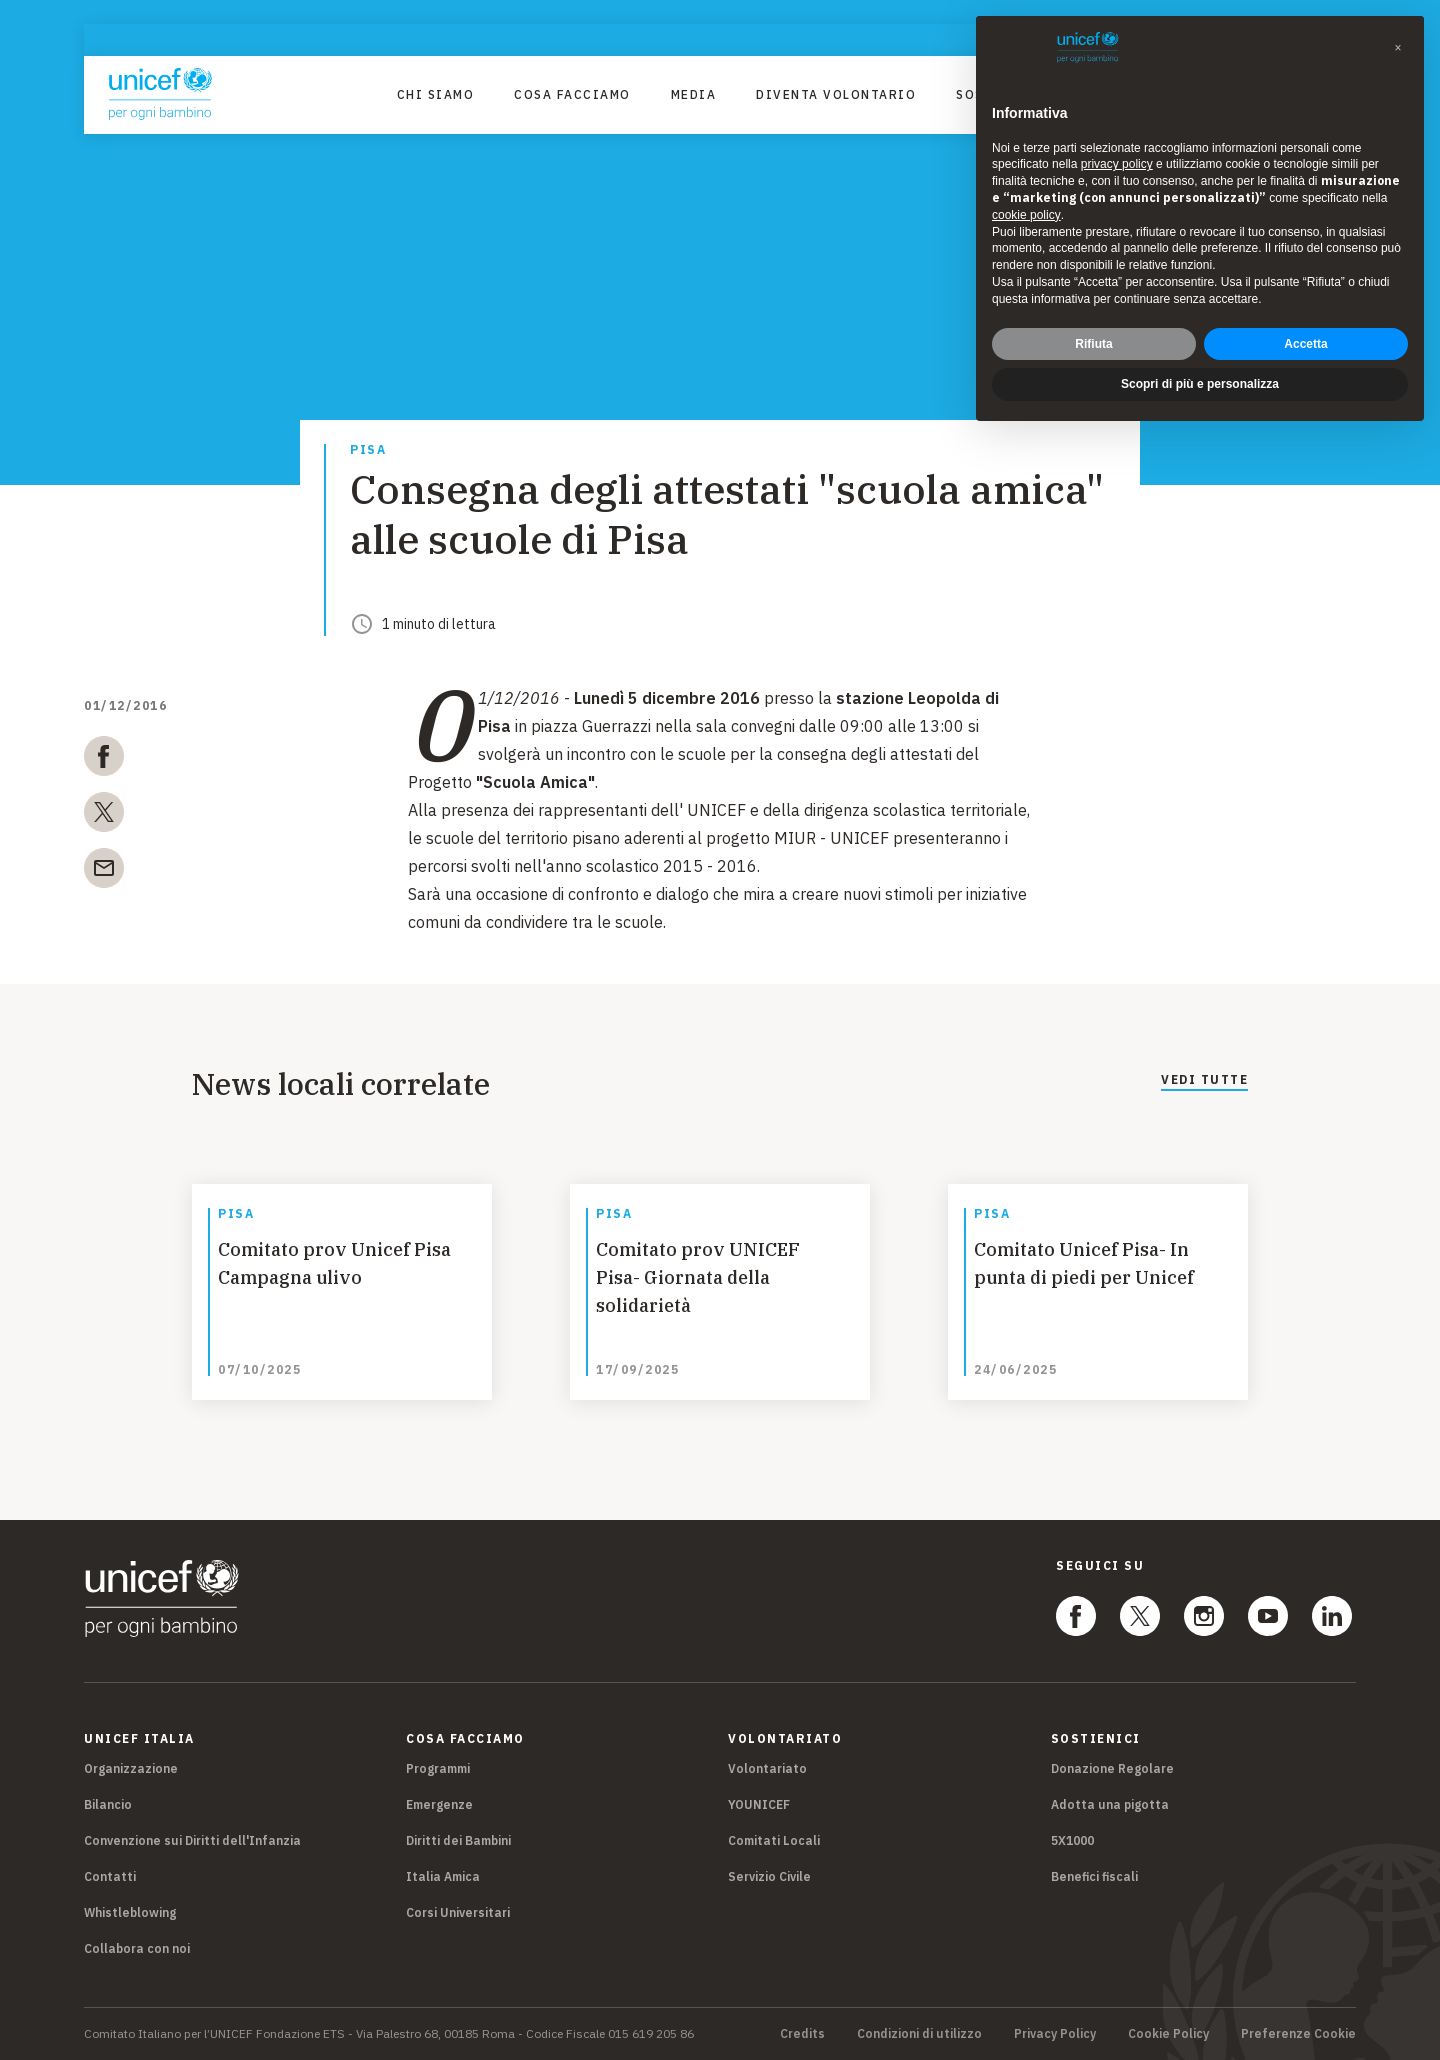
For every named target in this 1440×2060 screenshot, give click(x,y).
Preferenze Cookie (1298, 2034)
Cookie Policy (1168, 2034)
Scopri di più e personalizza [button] (1200, 384)
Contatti (110, 1876)
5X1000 (1072, 1840)
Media (694, 94)
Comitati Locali (774, 1840)
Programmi (438, 1768)
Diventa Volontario (836, 94)
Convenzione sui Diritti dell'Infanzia (192, 1840)
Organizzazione (131, 1768)
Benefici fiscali (1094, 1876)
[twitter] (104, 816)
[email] (104, 872)
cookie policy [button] (1026, 215)
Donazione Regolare (1112, 1768)
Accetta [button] (1305, 344)
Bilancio (108, 1804)
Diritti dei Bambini (458, 1840)
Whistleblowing (130, 1912)
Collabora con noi (137, 1948)
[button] (1398, 48)
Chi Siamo (436, 94)
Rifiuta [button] (1093, 344)
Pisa (368, 450)
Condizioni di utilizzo (919, 2034)
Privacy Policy (1055, 2034)
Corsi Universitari (458, 1912)
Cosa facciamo (572, 94)
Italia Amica (443, 1876)
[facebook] (104, 760)
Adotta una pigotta (1110, 1804)
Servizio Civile (769, 1876)
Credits (802, 2034)
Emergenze (439, 1804)
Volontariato (767, 1768)
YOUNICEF (759, 1804)
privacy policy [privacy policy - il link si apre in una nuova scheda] (1117, 164)
